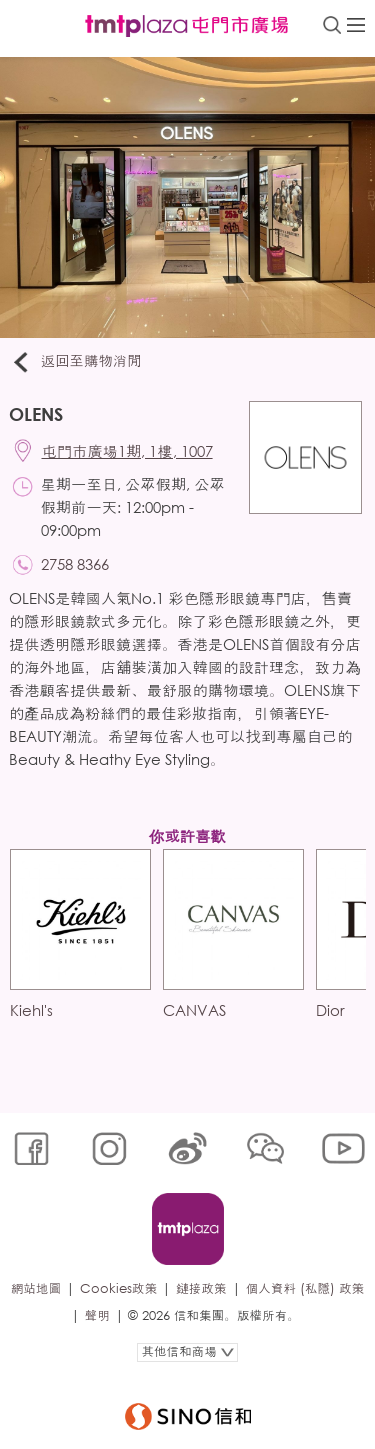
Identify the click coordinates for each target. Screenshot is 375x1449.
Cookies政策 (118, 1288)
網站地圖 (36, 1288)
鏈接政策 (201, 1288)
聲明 (97, 1315)
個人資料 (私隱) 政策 (305, 1288)
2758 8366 (75, 564)
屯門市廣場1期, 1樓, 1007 (127, 451)
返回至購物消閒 (75, 362)
